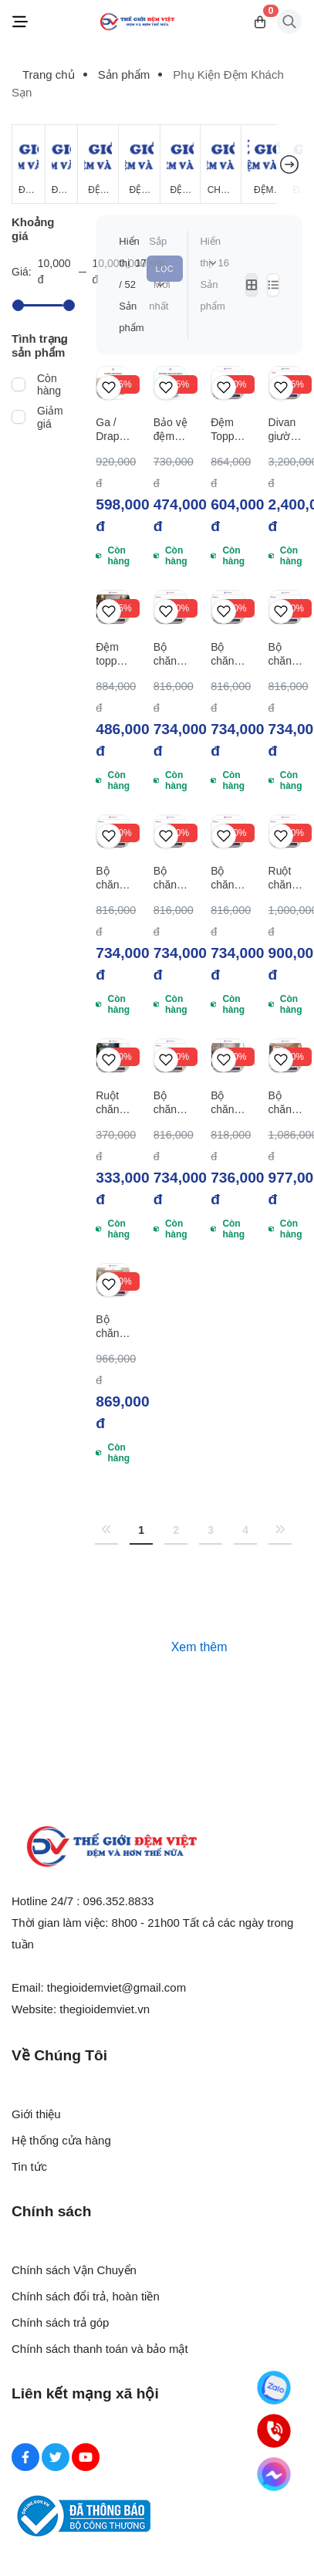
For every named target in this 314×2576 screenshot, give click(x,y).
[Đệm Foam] (180, 164)
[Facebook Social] (25, 2457)
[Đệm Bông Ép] (97, 164)
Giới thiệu (36, 2114)
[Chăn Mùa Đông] (221, 164)
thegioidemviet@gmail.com (116, 1987)
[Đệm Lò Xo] (62, 164)
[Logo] (137, 22)
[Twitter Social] (55, 2457)
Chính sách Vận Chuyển (74, 2269)
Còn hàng (49, 384)
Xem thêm (199, 1647)
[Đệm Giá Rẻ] (29, 164)
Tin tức (29, 2166)
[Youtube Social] (86, 2457)
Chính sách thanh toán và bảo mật (100, 2348)
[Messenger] (274, 2474)
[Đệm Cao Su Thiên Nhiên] (139, 164)
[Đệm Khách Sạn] (264, 164)
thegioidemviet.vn (104, 2009)
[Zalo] (274, 2388)
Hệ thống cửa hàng (61, 2140)
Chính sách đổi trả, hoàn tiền (86, 2296)
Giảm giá (50, 417)
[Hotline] (274, 2431)
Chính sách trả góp (60, 2322)
